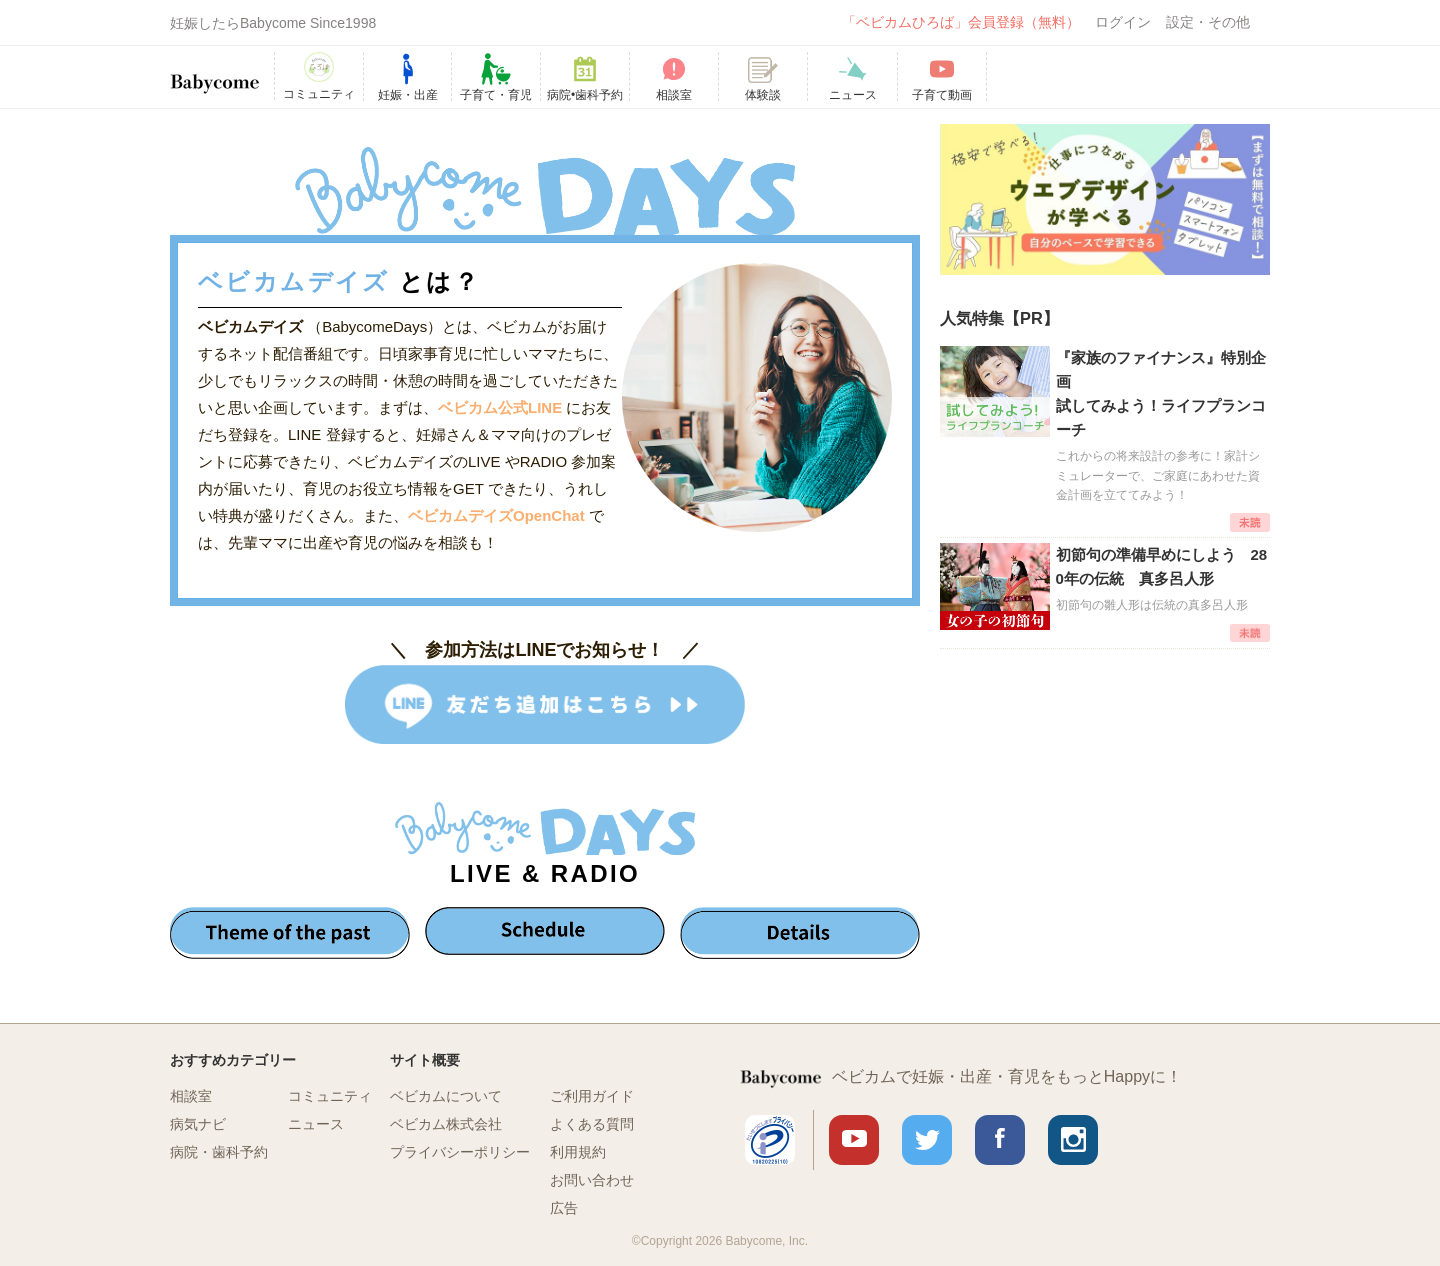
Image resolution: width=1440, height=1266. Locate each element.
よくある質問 (592, 1124)
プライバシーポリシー (460, 1152)
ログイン (1123, 22)
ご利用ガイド (592, 1096)
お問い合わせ (592, 1180)
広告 (564, 1208)
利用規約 (578, 1152)
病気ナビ (198, 1124)
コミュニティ (330, 1096)
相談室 (191, 1096)
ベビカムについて (446, 1096)
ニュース (316, 1124)
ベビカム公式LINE (500, 407)
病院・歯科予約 (219, 1152)
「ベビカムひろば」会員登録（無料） (961, 22)
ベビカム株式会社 (446, 1124)
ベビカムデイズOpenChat (498, 515)
